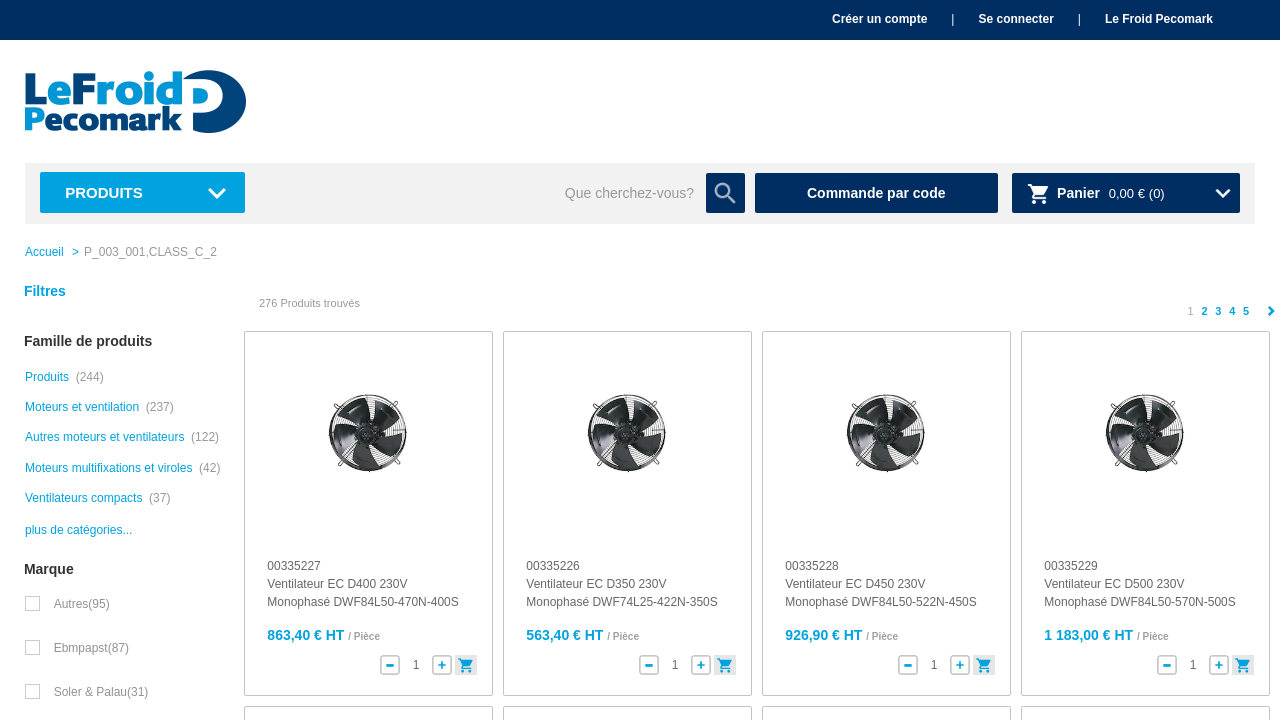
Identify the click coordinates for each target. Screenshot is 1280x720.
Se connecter (1015, 19)
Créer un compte (879, 19)
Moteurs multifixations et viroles (108, 468)
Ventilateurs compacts (83, 498)
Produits (104, 192)
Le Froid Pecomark (1159, 19)
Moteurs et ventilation (82, 407)
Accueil (44, 252)
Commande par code (876, 193)
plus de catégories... (78, 530)
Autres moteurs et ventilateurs (104, 437)
